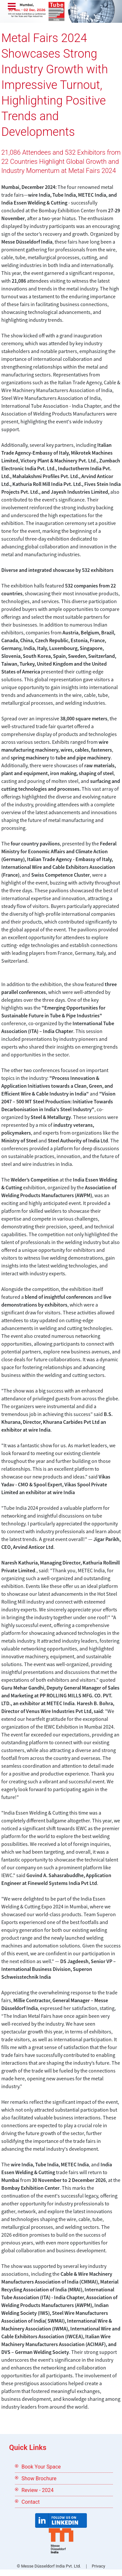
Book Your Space (41, 2467)
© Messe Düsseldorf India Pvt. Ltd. (49, 2566)
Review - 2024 (37, 2490)
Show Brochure (39, 2478)
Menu (12, 7)
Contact (30, 2502)
